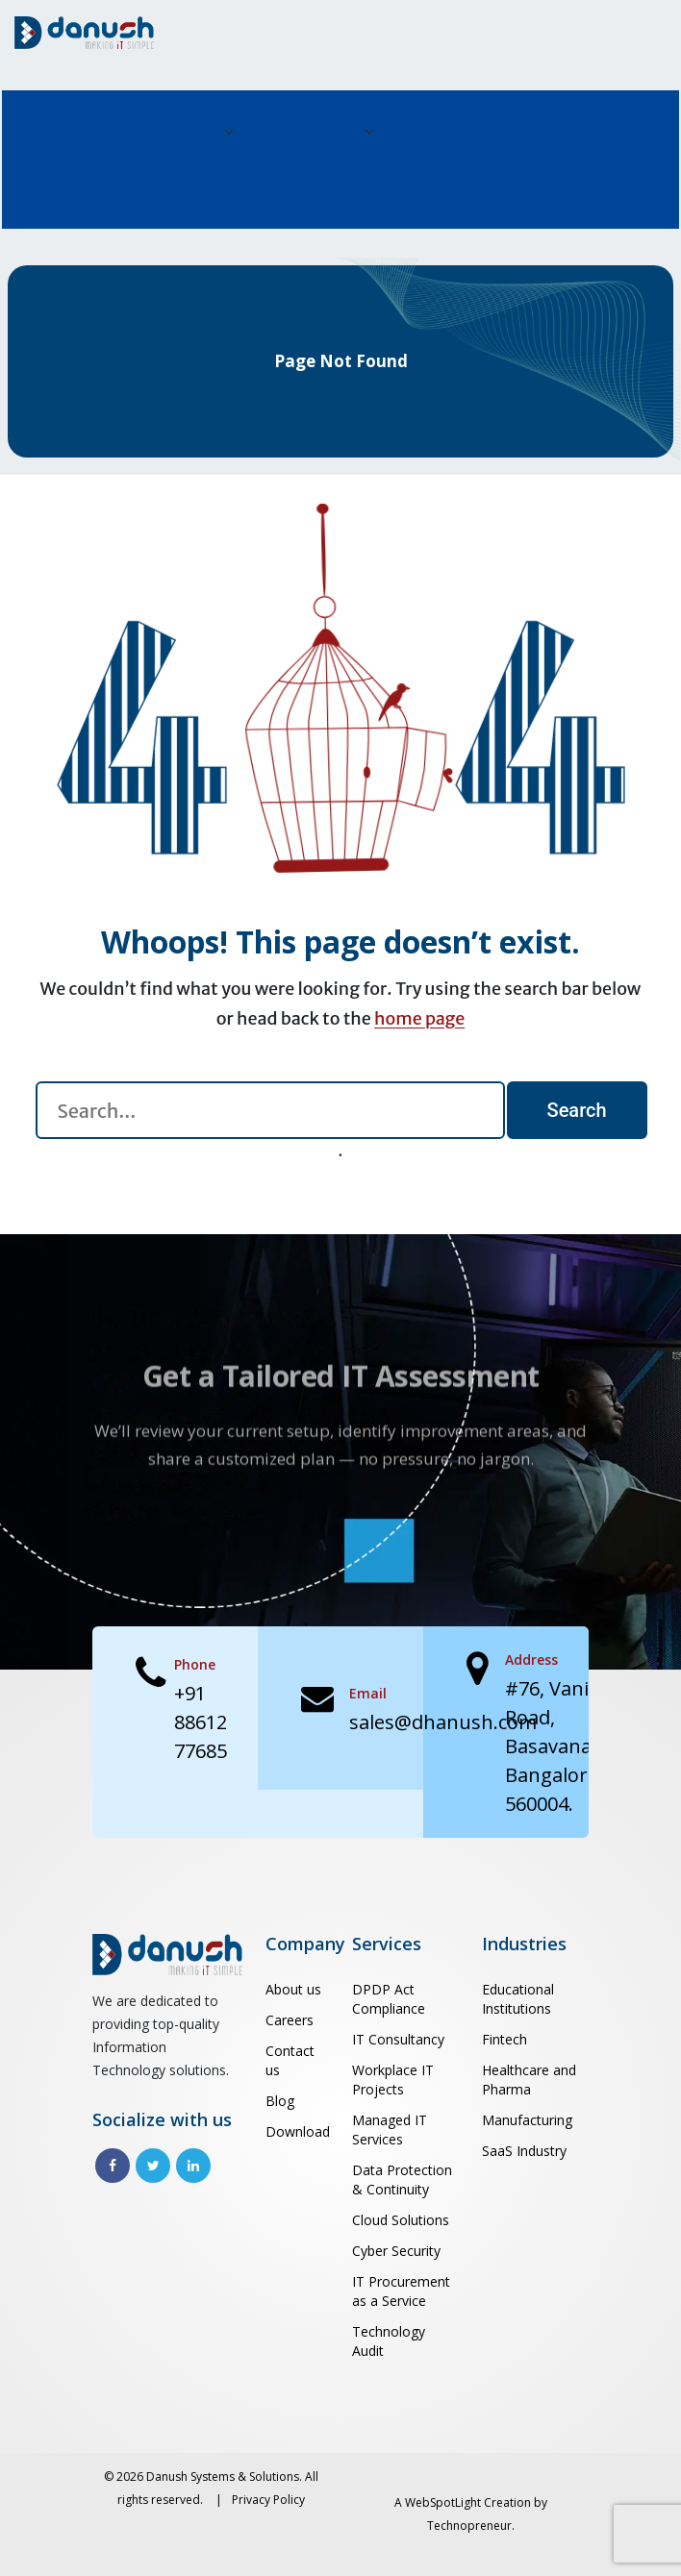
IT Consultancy (398, 2039)
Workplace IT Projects (393, 2079)
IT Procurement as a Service (401, 2291)
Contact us (69, 200)
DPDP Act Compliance (388, 1999)
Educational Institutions (518, 1999)
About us (61, 117)
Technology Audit (388, 2341)
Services (168, 117)
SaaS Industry (524, 2151)
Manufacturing (527, 2120)
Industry (308, 117)
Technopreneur (469, 2525)
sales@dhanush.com (443, 1722)
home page (419, 1018)
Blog (531, 117)
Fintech (504, 2039)
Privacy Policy (268, 2499)
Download (297, 2131)
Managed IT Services (389, 2129)
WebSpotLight (443, 2502)
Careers (445, 117)
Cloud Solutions (400, 2220)
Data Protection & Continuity (402, 2179)
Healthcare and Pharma (529, 2079)
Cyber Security (396, 2251)
